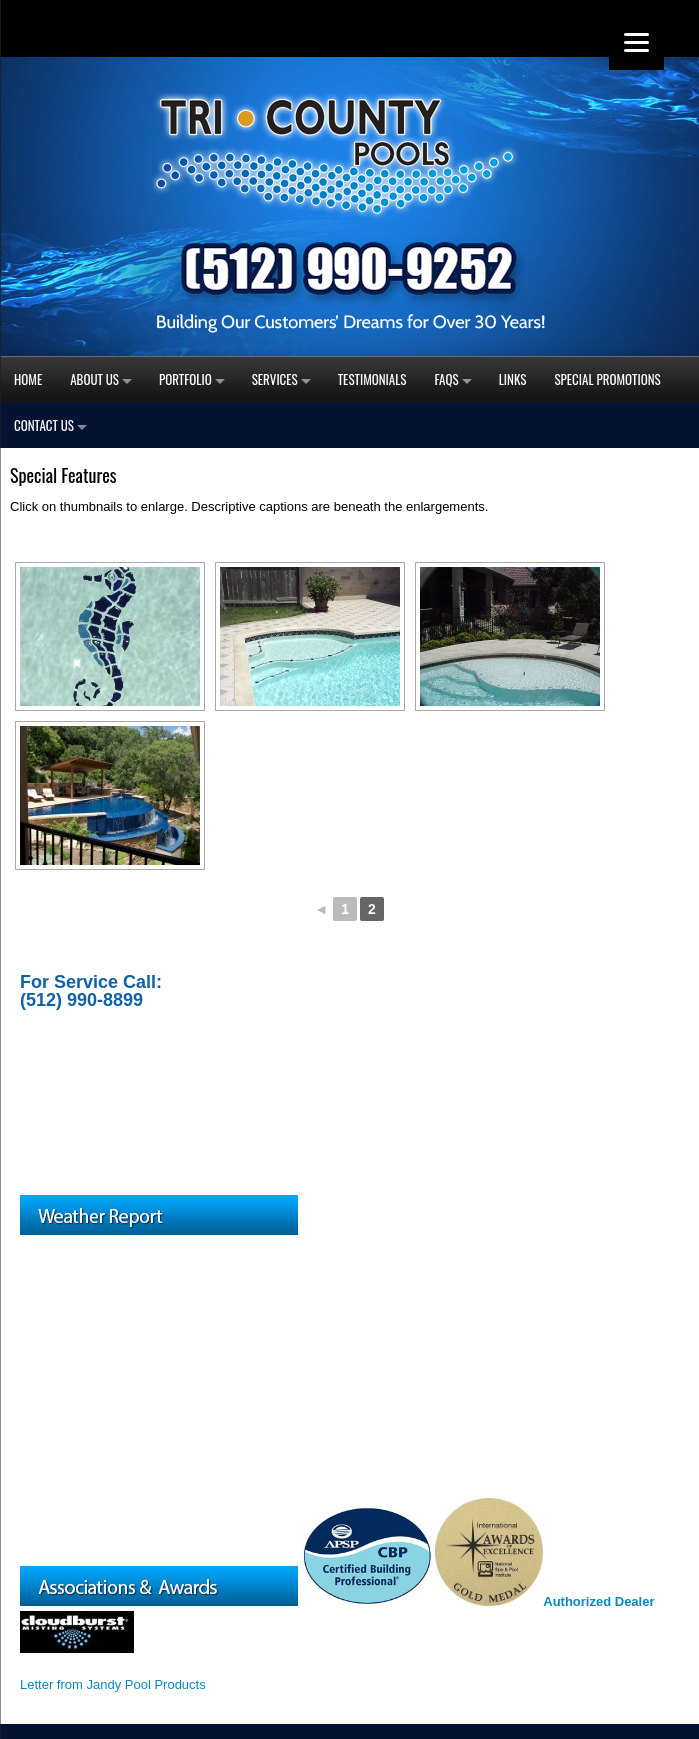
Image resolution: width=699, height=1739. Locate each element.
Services (275, 379)
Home (28, 379)
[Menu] (636, 42)
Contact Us (44, 425)
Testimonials (372, 379)
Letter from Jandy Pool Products (113, 1684)
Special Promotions (607, 379)
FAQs (447, 379)
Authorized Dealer (598, 1601)
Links (513, 379)
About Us (94, 379)
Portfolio (185, 379)
